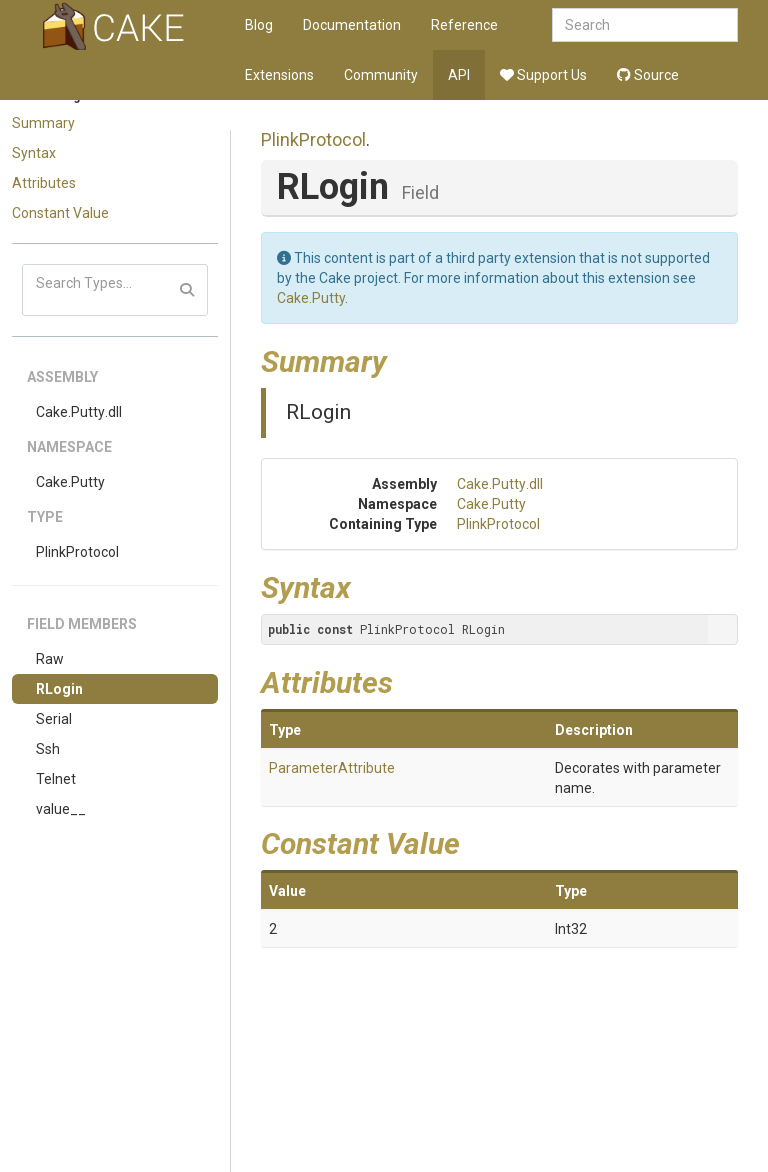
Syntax (34, 153)
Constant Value (60, 213)
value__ (61, 809)
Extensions (279, 75)
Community (381, 75)
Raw (50, 659)
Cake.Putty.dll (79, 412)
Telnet (56, 779)
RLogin (59, 689)
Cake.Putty (70, 482)
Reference (464, 25)
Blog (259, 25)
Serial (54, 719)
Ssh (48, 749)
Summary (43, 123)
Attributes (44, 183)
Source (648, 75)
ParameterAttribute (332, 768)
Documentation (352, 25)
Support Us (543, 75)
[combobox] (645, 25)
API (459, 75)
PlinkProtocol (77, 552)
